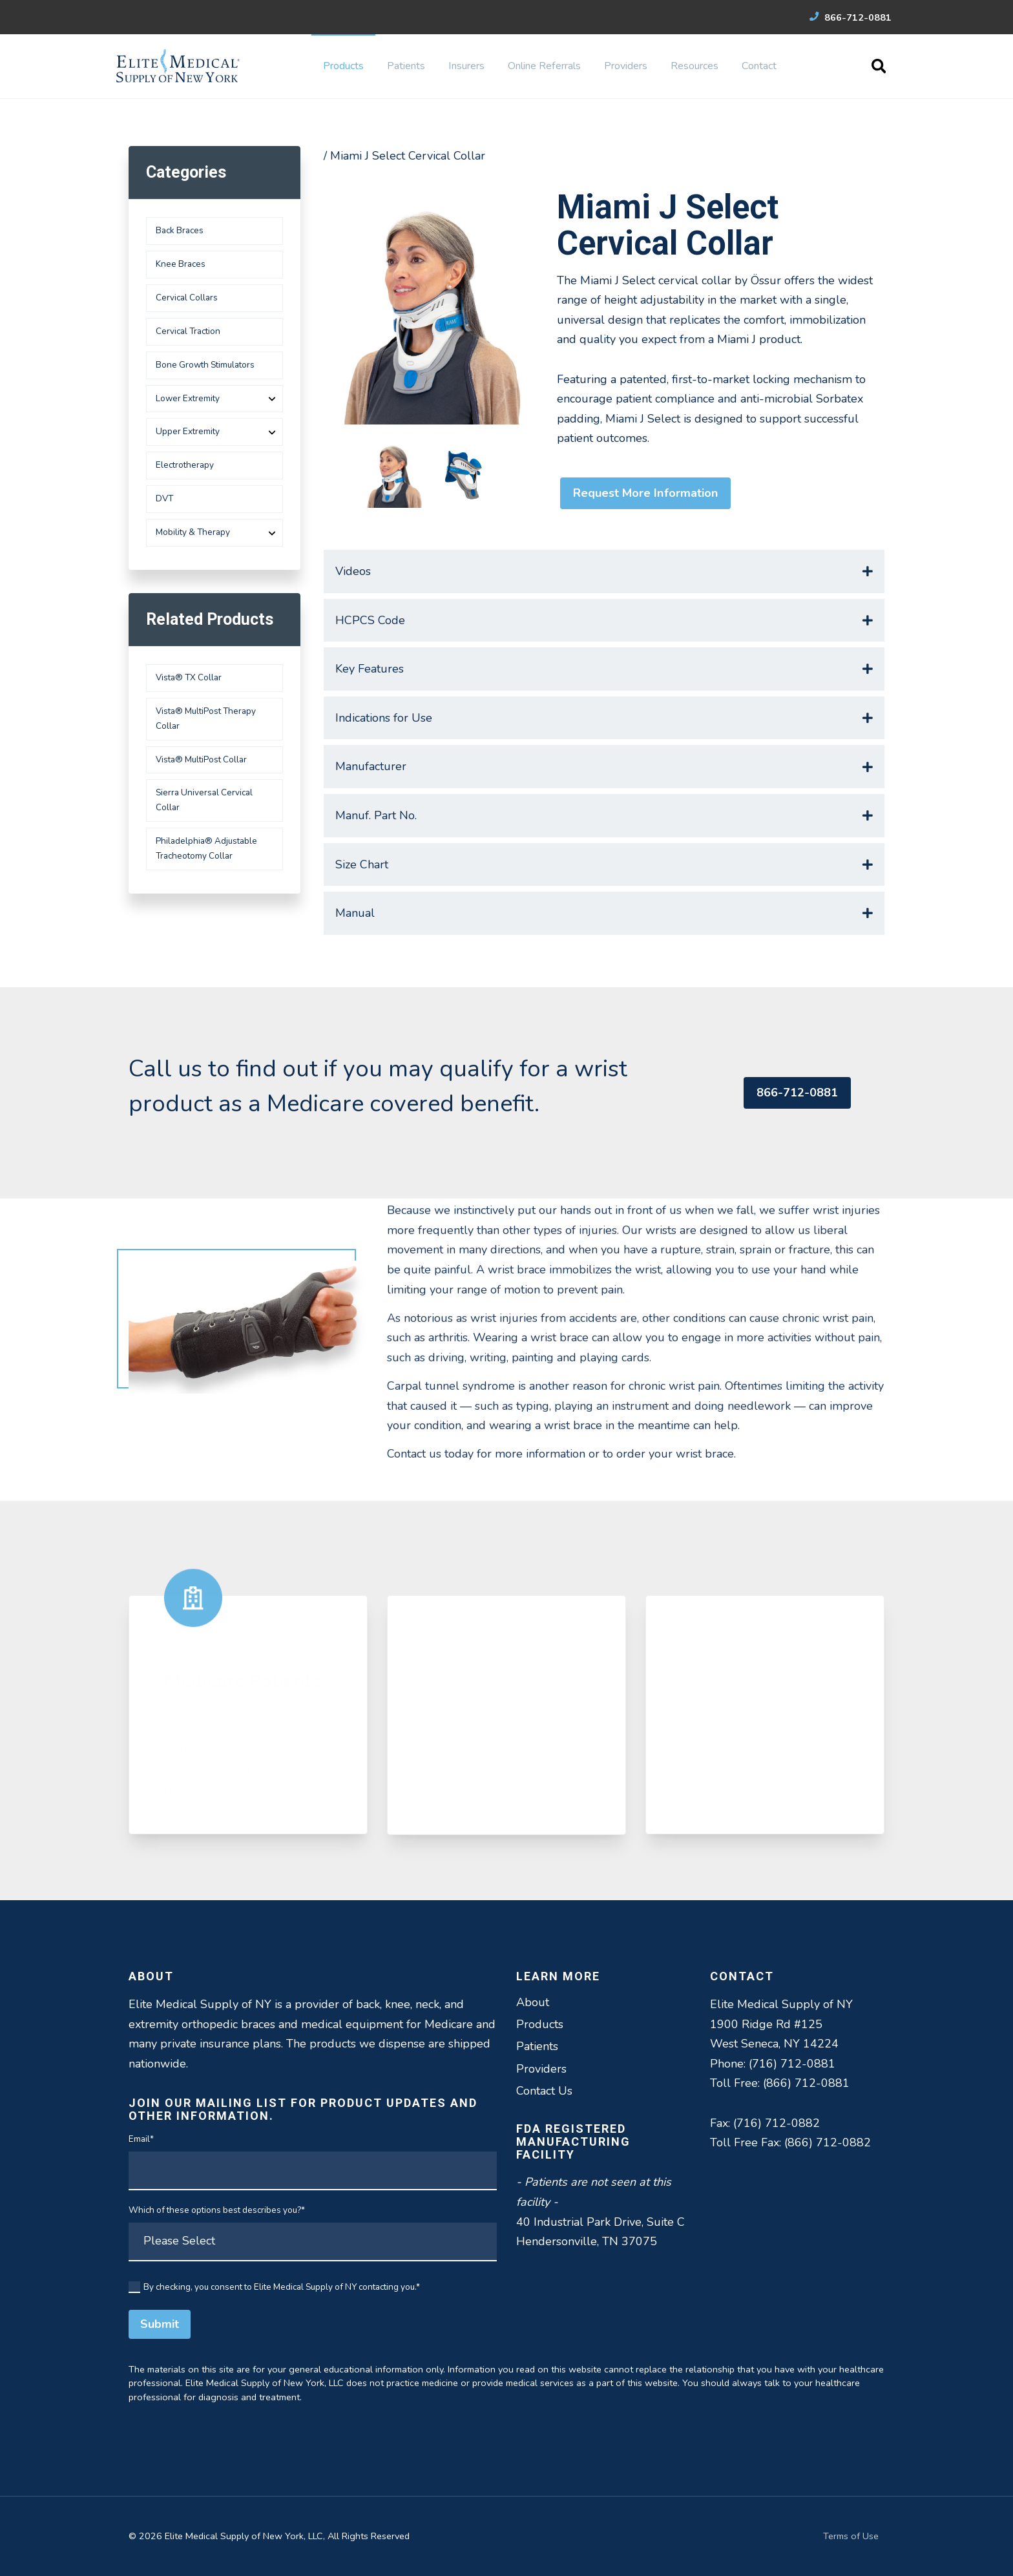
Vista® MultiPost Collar (201, 759)
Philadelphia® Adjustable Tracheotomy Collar (206, 848)
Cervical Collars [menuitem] (187, 297)
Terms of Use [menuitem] (851, 2535)
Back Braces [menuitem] (180, 230)
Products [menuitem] (343, 66)
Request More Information (645, 493)
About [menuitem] (532, 2002)
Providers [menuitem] (625, 66)
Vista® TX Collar (189, 677)
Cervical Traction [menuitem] (188, 331)
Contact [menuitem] (759, 66)
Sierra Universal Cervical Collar (204, 799)
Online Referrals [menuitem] (544, 66)
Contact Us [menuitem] (544, 2091)
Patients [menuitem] (406, 66)
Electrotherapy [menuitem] (185, 465)
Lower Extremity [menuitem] (188, 398)
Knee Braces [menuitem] (180, 264)
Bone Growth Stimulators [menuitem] (205, 365)
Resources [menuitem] (694, 66)
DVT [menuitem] (164, 498)
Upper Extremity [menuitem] (188, 431)
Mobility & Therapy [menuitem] (193, 532)
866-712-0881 (850, 17)
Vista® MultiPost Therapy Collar (206, 718)
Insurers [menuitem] (466, 66)
